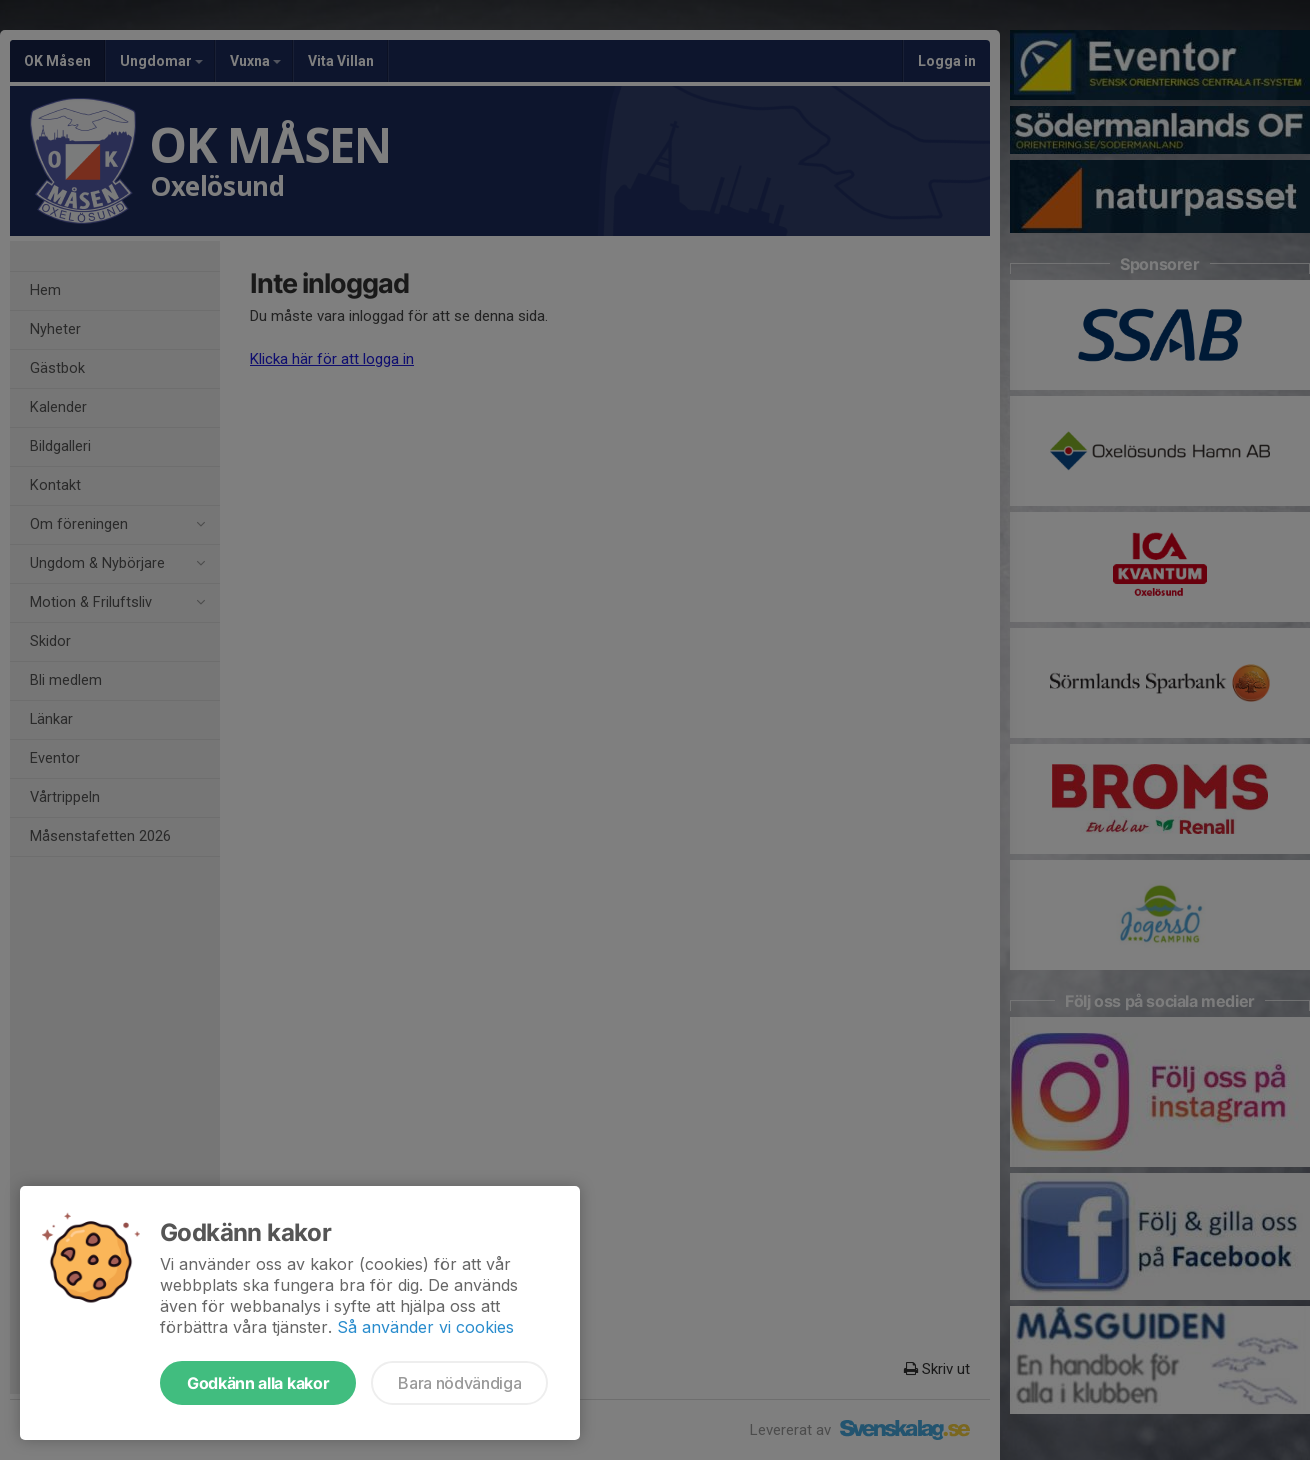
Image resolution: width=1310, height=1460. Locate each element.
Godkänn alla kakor (258, 1383)
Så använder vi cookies (425, 1327)
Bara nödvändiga (459, 1383)
